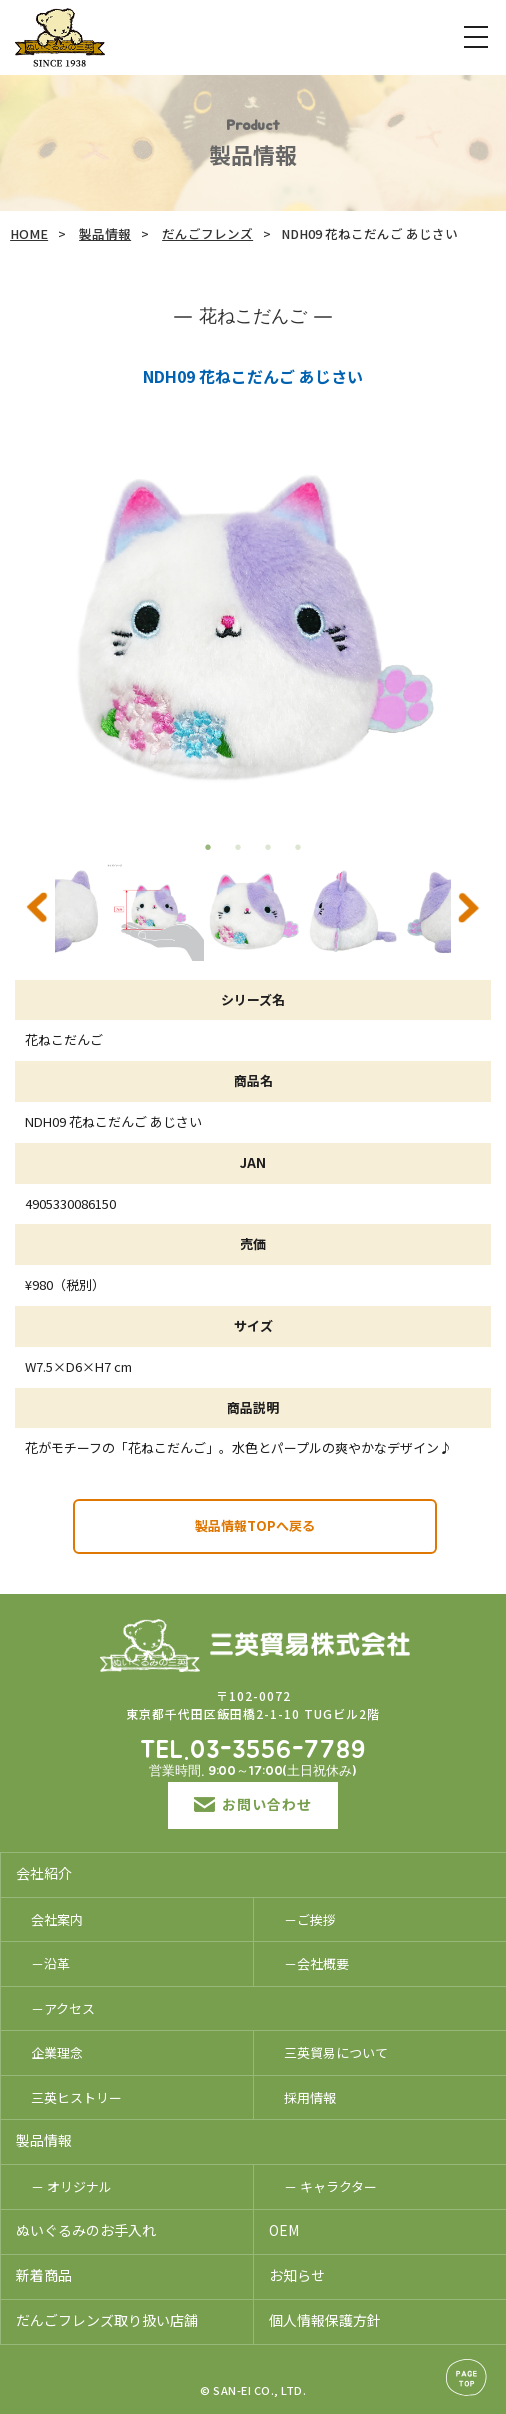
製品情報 (105, 233)
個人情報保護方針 (325, 2320)
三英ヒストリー (76, 2097)
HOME (29, 233)
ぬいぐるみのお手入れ (86, 2230)
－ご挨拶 (310, 1919)
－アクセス (63, 2008)
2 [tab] (238, 847)
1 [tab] (208, 847)
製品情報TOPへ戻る (255, 1525)
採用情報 (310, 2097)
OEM (284, 2230)
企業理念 (57, 2052)
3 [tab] (268, 847)
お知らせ (297, 2275)
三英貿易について (336, 2052)
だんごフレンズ (207, 233)
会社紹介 (44, 1873)
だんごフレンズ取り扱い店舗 (107, 2320)
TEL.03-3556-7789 (253, 1751)
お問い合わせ (253, 1804)
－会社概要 (316, 1963)
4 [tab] (298, 847)
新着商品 (44, 2275)
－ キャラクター (330, 2186)
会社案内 (57, 1919)
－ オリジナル (71, 2186)
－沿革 (50, 1963)
